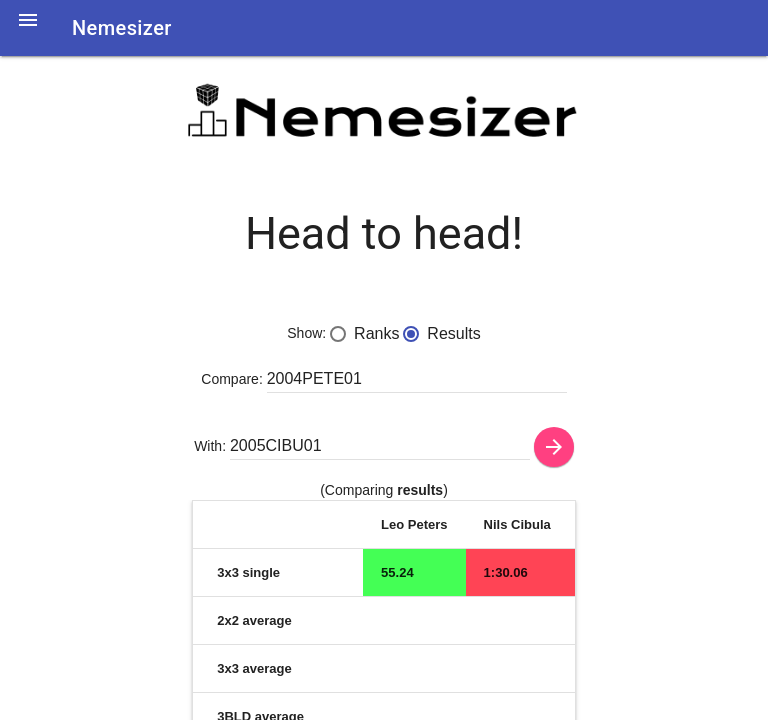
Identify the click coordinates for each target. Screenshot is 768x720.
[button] (28, 32)
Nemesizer (122, 28)
